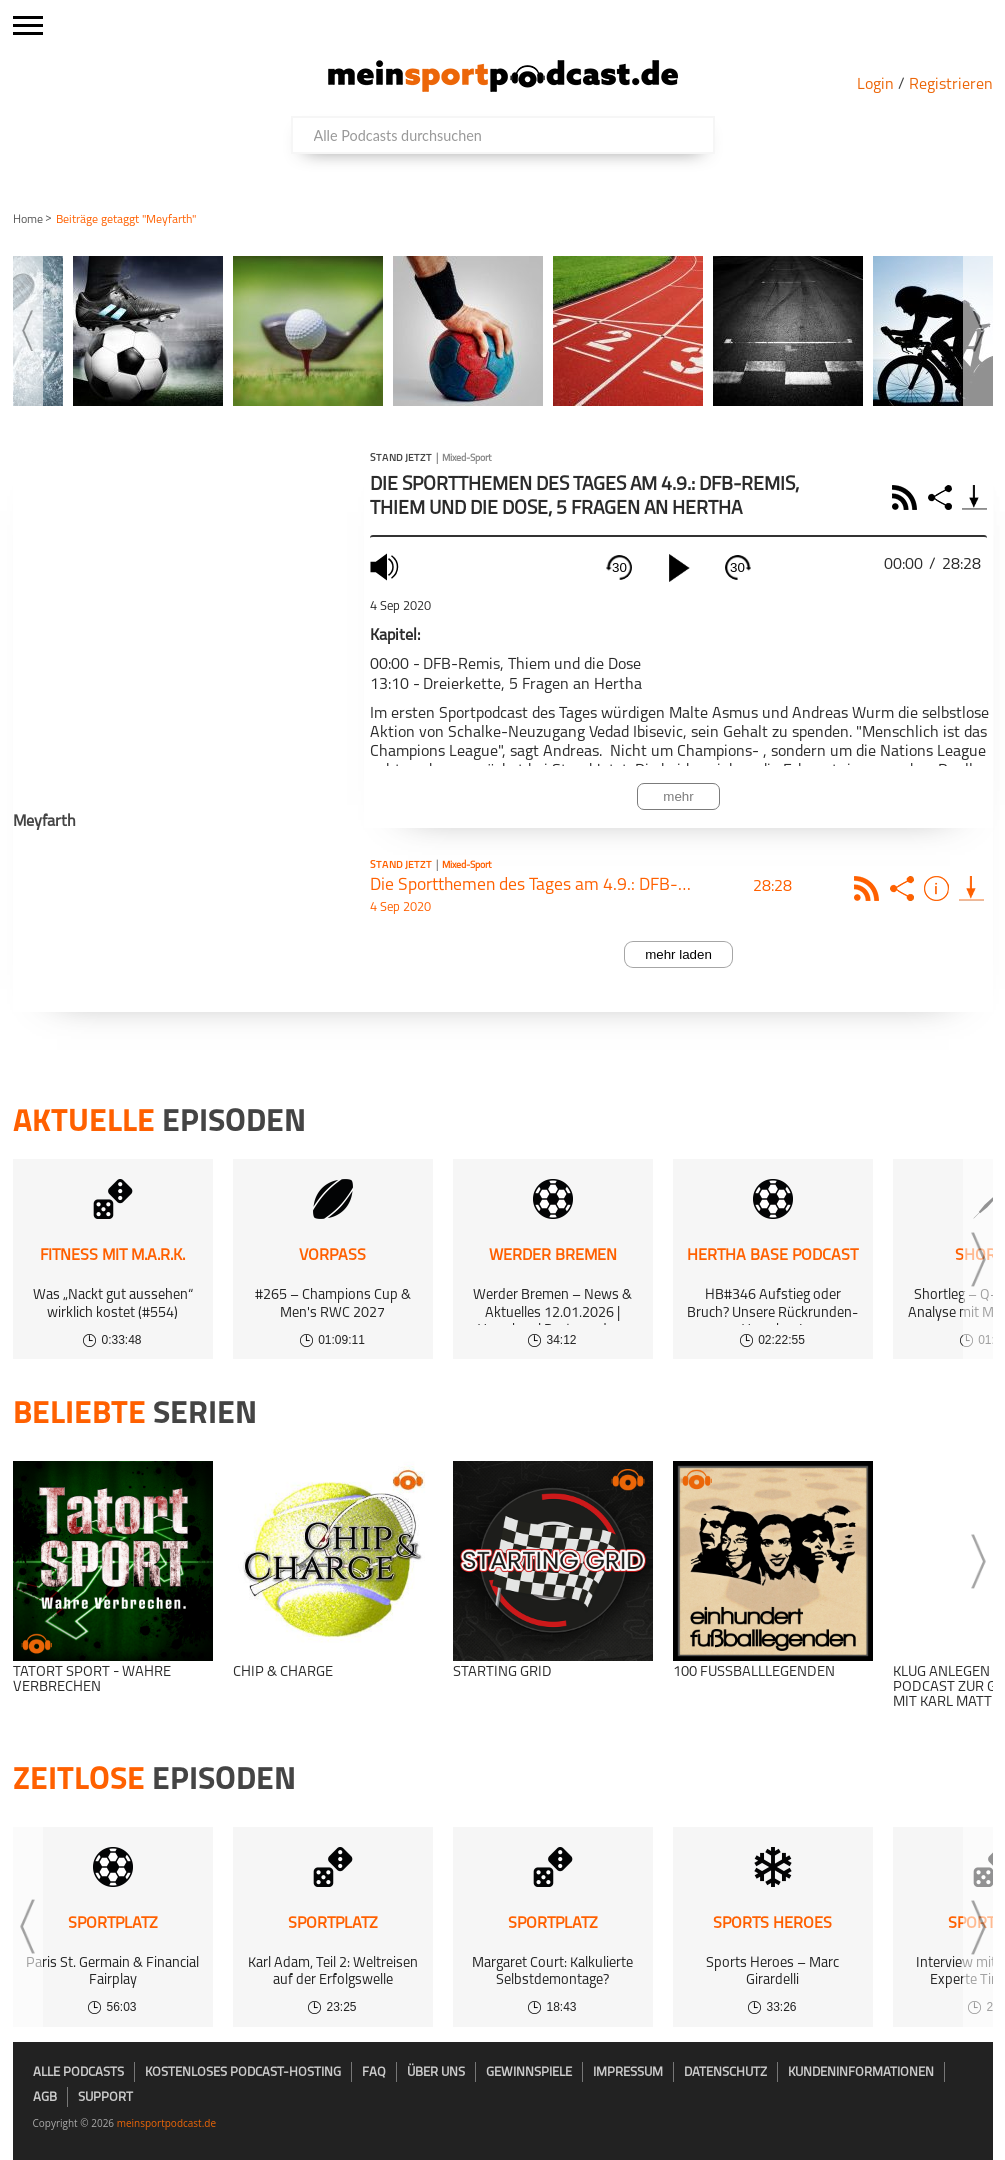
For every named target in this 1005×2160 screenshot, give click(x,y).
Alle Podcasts (78, 2072)
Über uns (436, 2072)
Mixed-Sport (466, 458)
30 (619, 567)
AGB (45, 2097)
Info (939, 888)
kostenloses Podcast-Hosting (243, 2072)
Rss (869, 888)
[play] (679, 568)
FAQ (374, 2072)
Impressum (628, 2072)
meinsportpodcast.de (166, 2123)
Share (942, 497)
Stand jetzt (401, 459)
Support (105, 2097)
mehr (678, 796)
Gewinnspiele (529, 2072)
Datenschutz (725, 2072)
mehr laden (678, 954)
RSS (907, 497)
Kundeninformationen (861, 2072)
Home (28, 220)
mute (387, 566)
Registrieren (951, 85)
